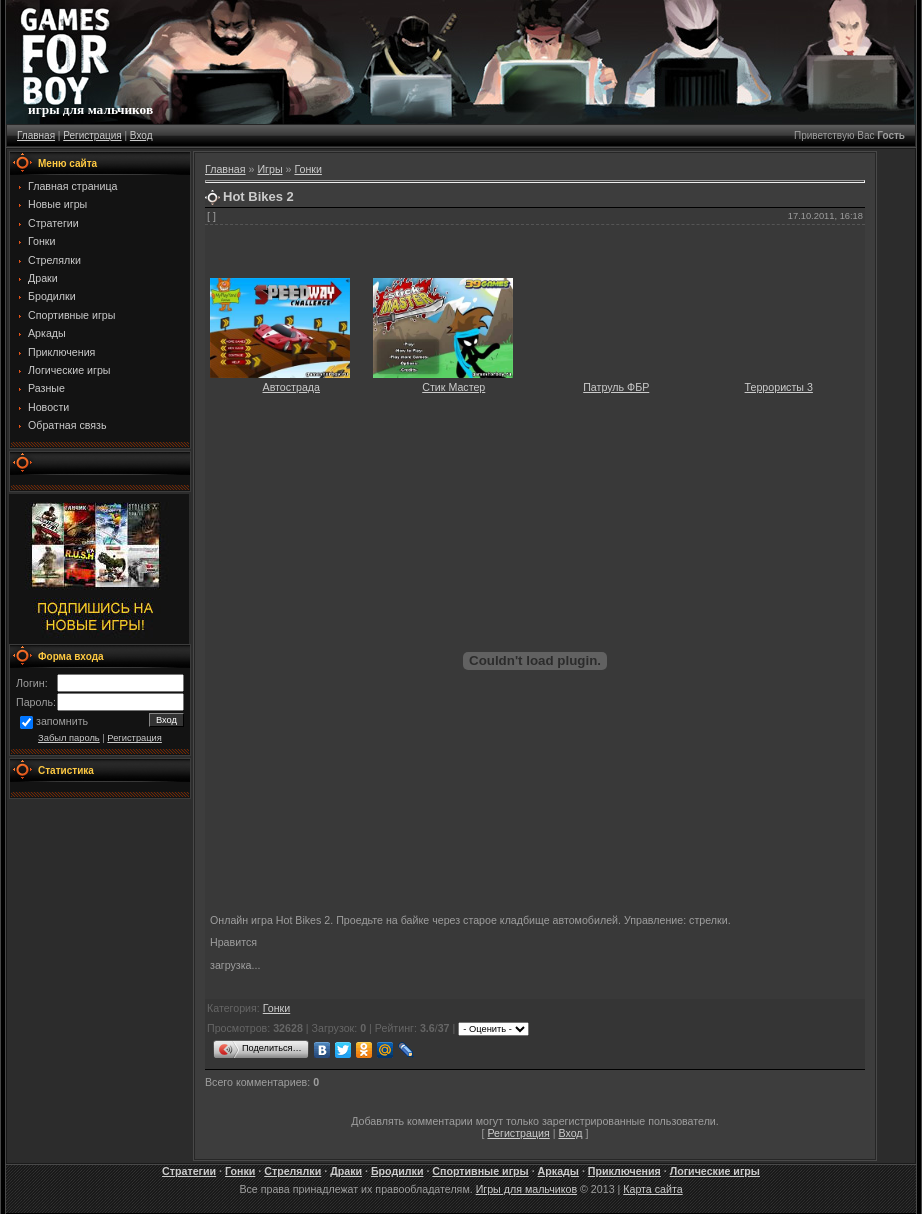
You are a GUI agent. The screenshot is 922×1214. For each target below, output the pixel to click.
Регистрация (92, 135)
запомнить (62, 722)
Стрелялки (292, 1171)
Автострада (291, 387)
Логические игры (715, 1171)
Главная (36, 135)
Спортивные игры (480, 1171)
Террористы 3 (779, 387)
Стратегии (189, 1171)
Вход (141, 135)
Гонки (307, 169)
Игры (269, 169)
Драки (346, 1171)
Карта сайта (652, 1189)
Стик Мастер (453, 387)
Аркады (558, 1171)
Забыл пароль (69, 738)
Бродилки (397, 1171)
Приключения (624, 1171)
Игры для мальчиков (526, 1189)
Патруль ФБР (616, 387)
